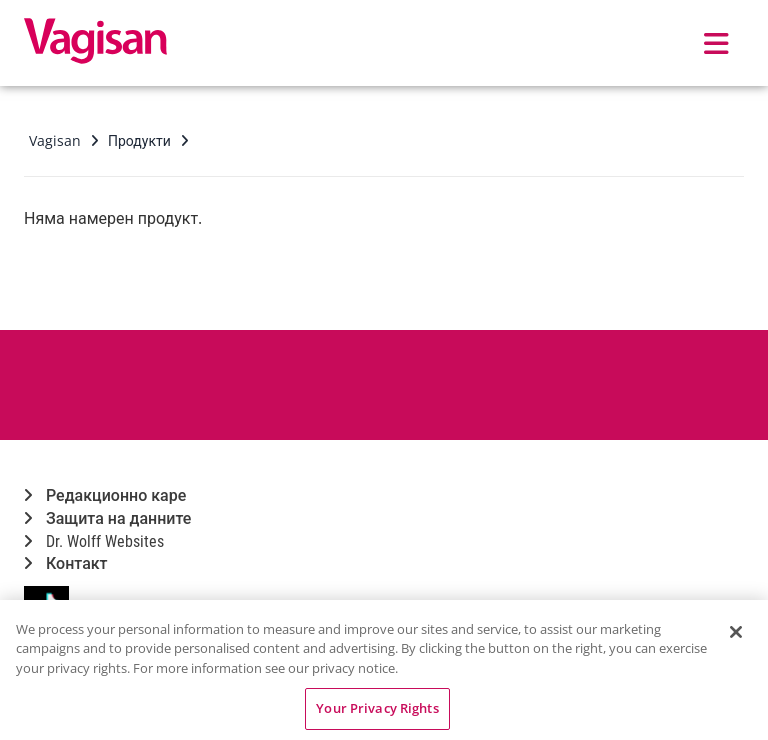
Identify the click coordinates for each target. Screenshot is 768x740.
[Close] (736, 632)
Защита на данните (107, 518)
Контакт (66, 563)
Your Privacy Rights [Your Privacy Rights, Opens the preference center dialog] (377, 708)
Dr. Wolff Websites (94, 541)
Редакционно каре (105, 495)
